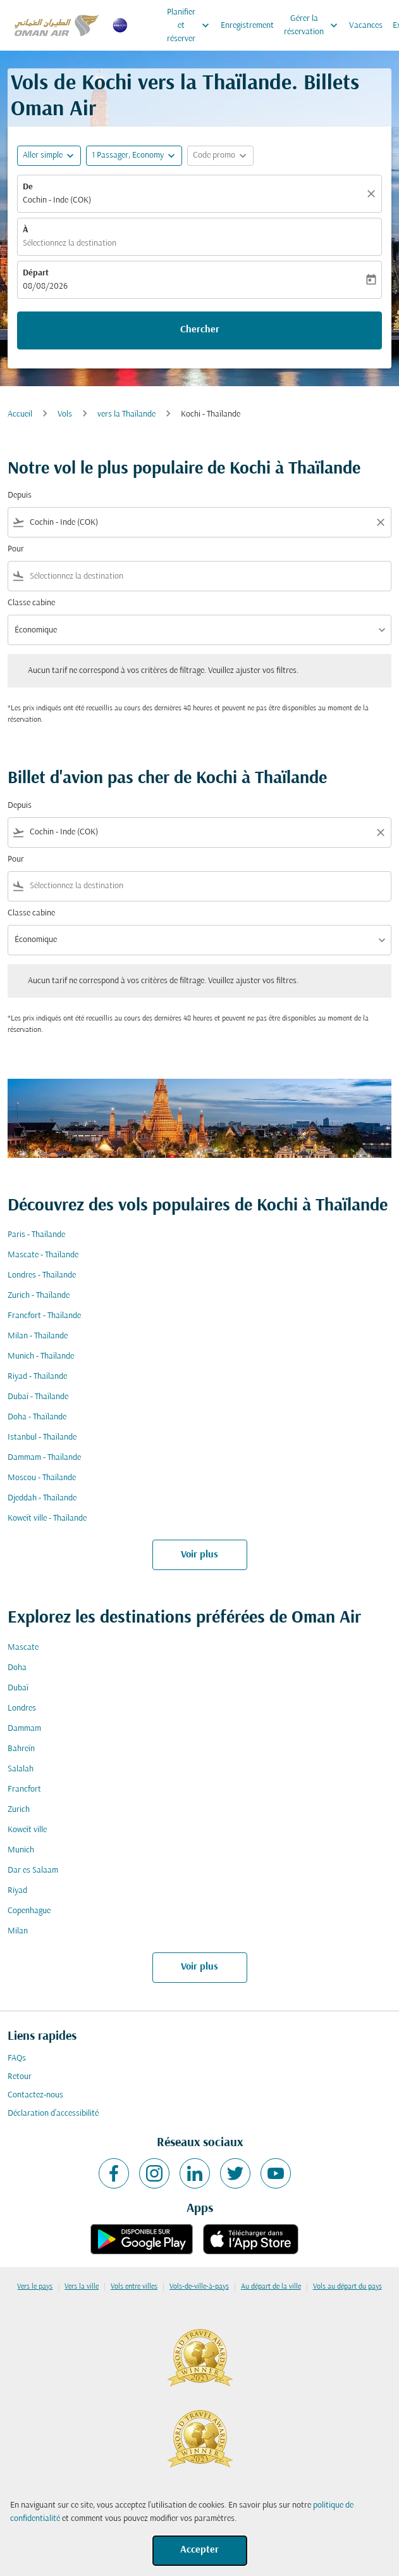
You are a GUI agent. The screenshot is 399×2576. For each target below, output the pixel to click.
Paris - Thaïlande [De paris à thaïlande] (36, 1235)
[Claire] (373, 193)
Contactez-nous (35, 2095)
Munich (21, 1850)
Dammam (24, 1728)
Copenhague (29, 1911)
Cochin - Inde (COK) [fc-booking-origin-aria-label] (57, 200)
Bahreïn (21, 1749)
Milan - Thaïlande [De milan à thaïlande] (38, 1336)
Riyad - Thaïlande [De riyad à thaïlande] (37, 1376)
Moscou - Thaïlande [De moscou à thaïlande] (42, 1478)
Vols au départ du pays (347, 2286)
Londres (22, 1708)
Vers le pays (34, 2286)
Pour (16, 549)
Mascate (23, 1647)
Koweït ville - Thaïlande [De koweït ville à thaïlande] (47, 1518)
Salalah (21, 1769)
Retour (20, 2077)
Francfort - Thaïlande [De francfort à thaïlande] (44, 1316)
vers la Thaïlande (126, 414)
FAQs (17, 2058)
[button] (134, 156)
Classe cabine (31, 603)
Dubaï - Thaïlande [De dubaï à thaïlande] (38, 1397)
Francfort (24, 1789)
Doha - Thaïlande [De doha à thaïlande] (37, 1417)
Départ (36, 273)
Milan (18, 1931)
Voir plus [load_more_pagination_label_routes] (199, 1555)
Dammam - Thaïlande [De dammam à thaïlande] (44, 1457)
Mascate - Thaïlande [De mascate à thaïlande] (43, 1255)
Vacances (366, 25)
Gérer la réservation (314, 25)
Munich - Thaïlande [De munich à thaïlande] (41, 1356)
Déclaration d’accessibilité (53, 2113)
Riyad (17, 1890)
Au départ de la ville (271, 2286)
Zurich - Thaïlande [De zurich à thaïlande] (39, 1295)
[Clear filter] (380, 522)
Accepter (199, 2550)
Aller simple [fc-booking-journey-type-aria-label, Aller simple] (43, 155)
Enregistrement (247, 25)
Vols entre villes (134, 2286)
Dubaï (18, 1688)
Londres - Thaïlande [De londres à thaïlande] (42, 1275)
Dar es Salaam (33, 1870)
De (28, 187)
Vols (65, 414)
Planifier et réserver (191, 25)
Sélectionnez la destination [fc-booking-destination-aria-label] (69, 243)
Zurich (19, 1809)
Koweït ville (27, 1830)
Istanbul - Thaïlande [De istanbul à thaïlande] (42, 1437)
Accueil (20, 414)
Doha (17, 1668)
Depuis (20, 495)
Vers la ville (81, 2286)
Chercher (199, 330)
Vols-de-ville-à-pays (199, 2286)
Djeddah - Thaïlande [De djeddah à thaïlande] (42, 1498)
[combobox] (199, 522)
